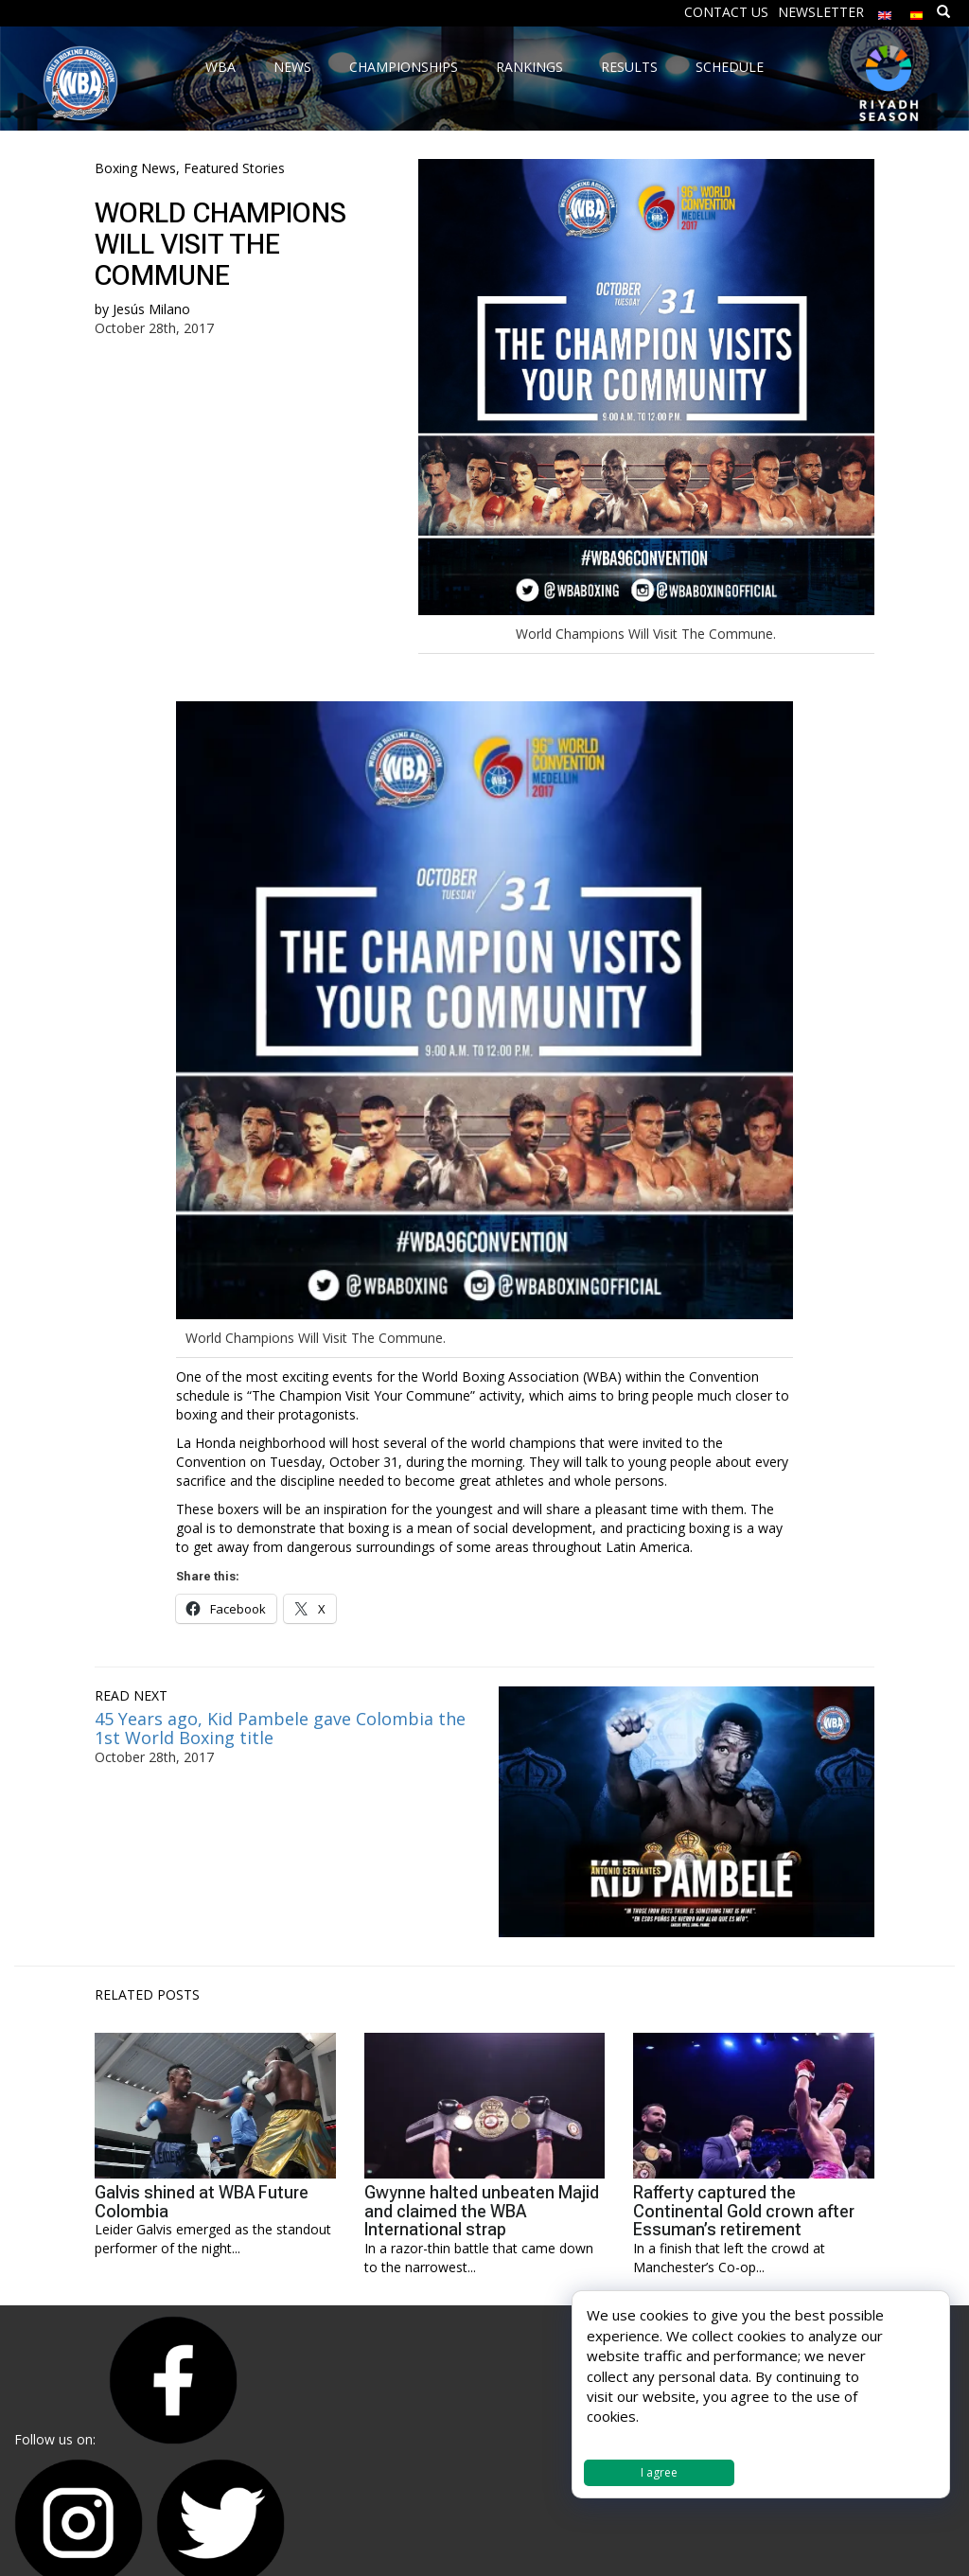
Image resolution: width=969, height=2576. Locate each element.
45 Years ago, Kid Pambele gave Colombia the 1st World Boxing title (280, 1728)
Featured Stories (234, 168)
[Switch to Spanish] (917, 11)
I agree (659, 2472)
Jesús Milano (151, 309)
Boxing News (135, 168)
